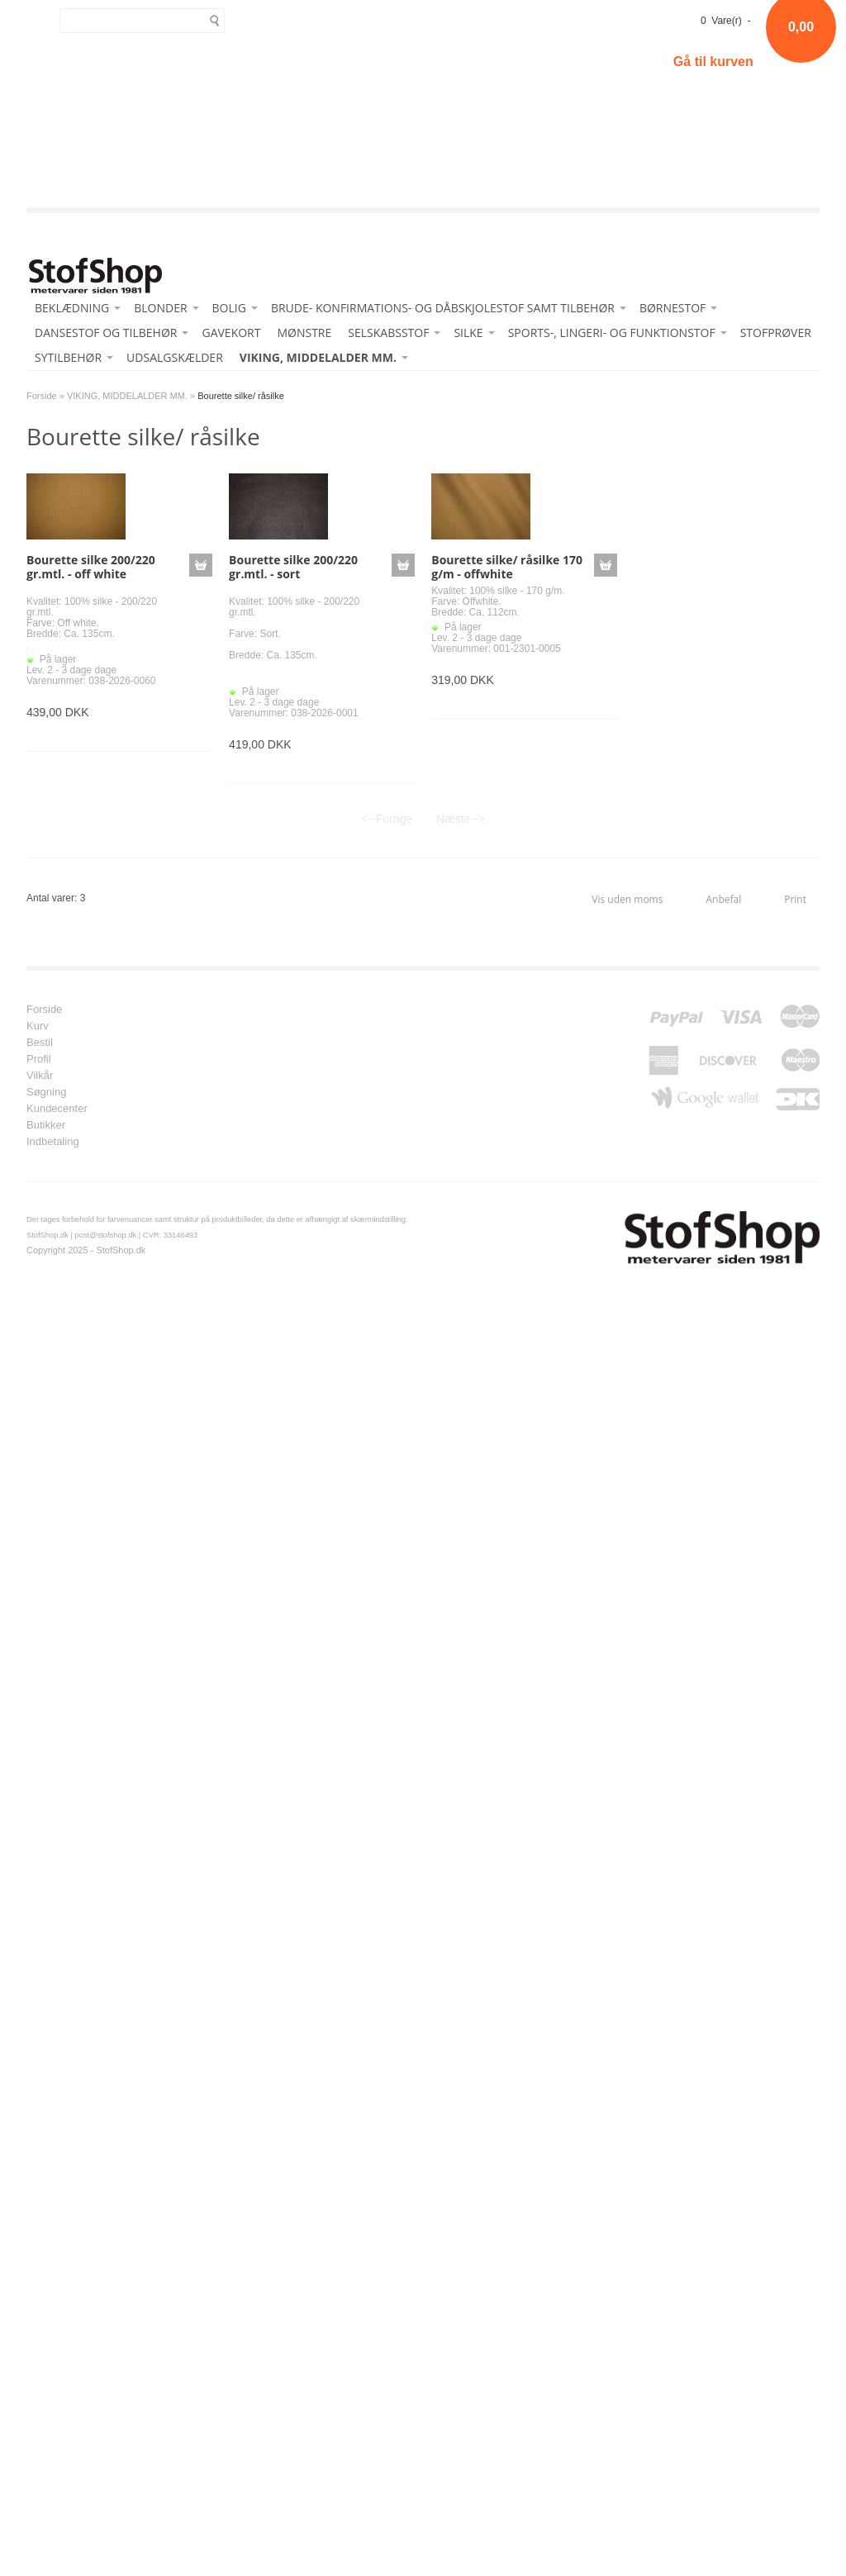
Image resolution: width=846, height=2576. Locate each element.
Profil (38, 1059)
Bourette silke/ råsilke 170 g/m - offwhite (506, 567)
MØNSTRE (304, 332)
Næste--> (460, 818)
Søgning (46, 1092)
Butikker (45, 1125)
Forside (41, 396)
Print (795, 899)
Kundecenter (57, 1109)
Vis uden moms (627, 899)
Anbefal (723, 899)
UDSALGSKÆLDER (174, 357)
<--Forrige (386, 818)
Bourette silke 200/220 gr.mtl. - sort (293, 567)
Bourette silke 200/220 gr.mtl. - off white (90, 567)
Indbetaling (52, 1142)
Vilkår (39, 1075)
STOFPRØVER (775, 332)
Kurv (37, 1026)
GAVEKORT (231, 332)
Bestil (39, 1042)
